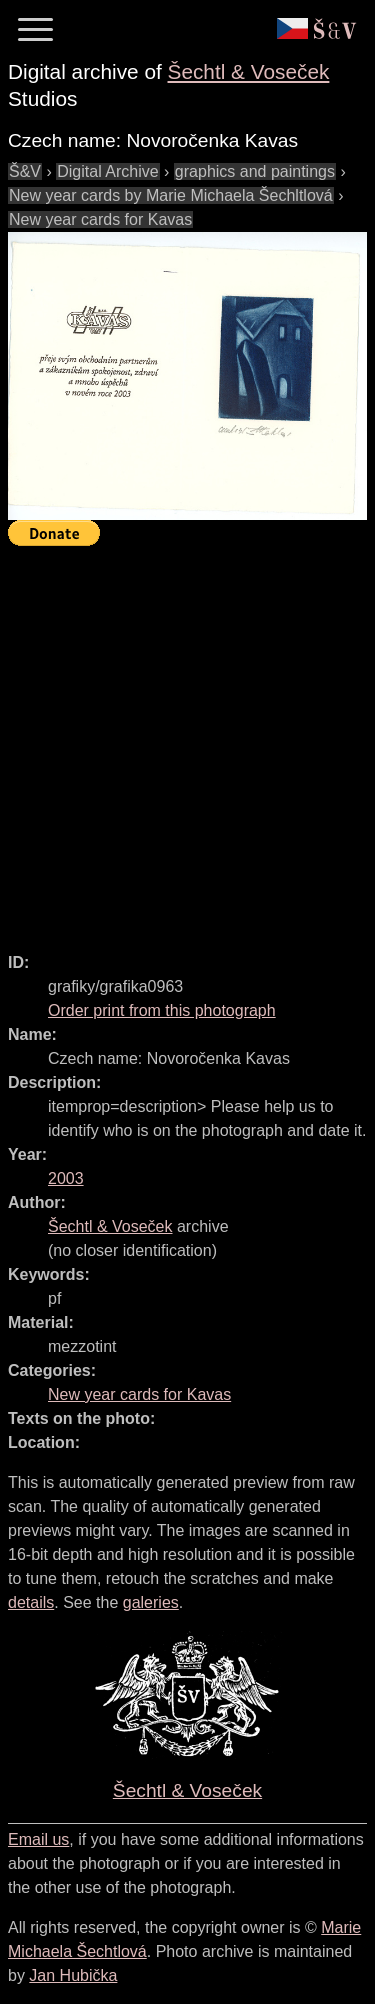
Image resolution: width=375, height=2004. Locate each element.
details (31, 1602)
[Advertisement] (187, 740)
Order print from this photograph (162, 1010)
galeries (151, 1602)
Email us (38, 1839)
